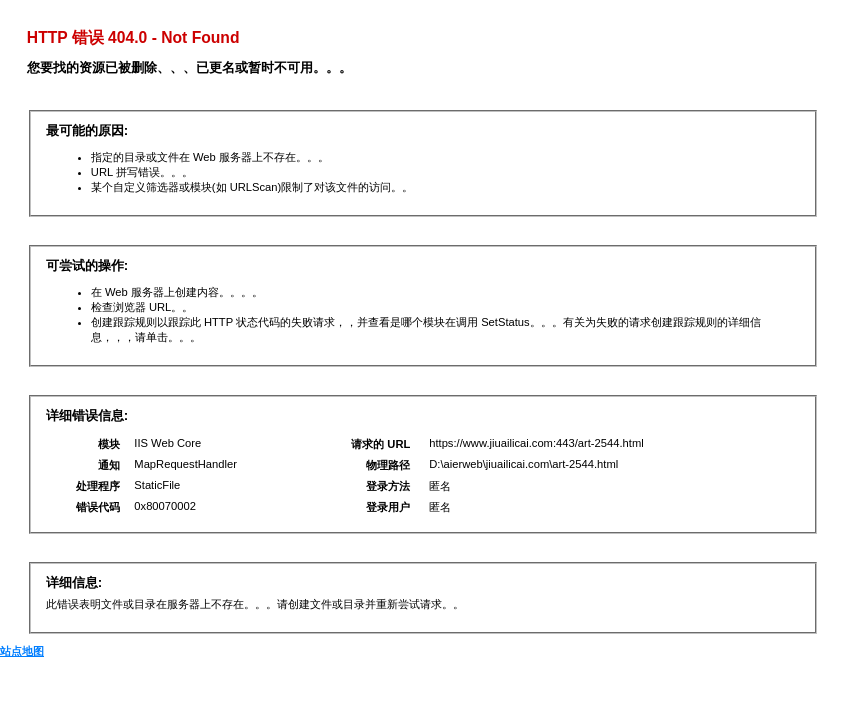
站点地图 (22, 651)
